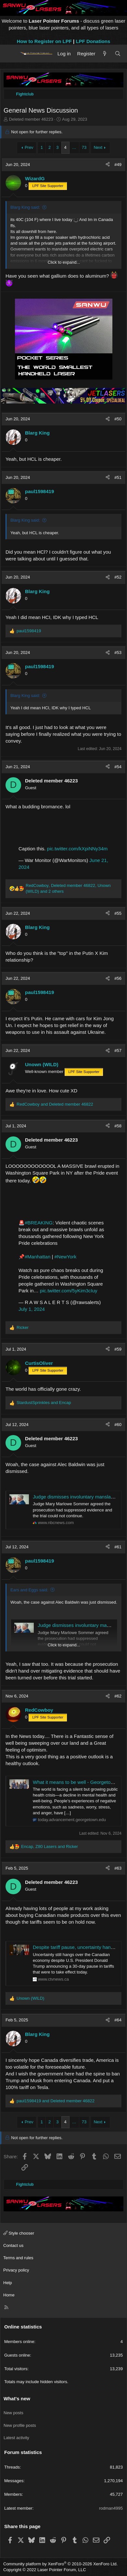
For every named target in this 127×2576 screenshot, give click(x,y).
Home (9, 2295)
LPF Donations (93, 41)
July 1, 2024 (32, 1309)
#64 (117, 2020)
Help (7, 2282)
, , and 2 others (68, 888)
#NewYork (65, 1256)
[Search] (117, 53)
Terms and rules (18, 2257)
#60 (117, 1424)
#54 (117, 766)
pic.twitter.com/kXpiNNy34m (77, 848)
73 (84, 147)
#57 (117, 1050)
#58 (117, 1125)
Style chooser (18, 2233)
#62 (117, 1696)
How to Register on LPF (44, 41)
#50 (117, 418)
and (55, 1104)
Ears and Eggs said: (29, 1589)
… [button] (74, 147)
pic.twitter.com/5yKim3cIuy (68, 1290)
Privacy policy (16, 2270)
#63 (117, 1868)
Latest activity (16, 2437)
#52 (117, 577)
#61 (117, 1546)
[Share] (107, 165)
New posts (13, 2412)
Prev (29, 147)
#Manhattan (37, 1256)
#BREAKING (39, 1222)
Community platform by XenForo (60, 2563)
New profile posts (20, 2425)
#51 (117, 477)
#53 (117, 652)
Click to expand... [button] (64, 262)
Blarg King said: (25, 207)
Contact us (13, 2245)
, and (49, 1846)
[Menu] (10, 53)
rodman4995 (111, 2508)
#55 (117, 913)
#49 (117, 164)
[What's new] (104, 53)
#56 (117, 978)
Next (98, 147)
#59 (117, 1349)
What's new (17, 2398)
